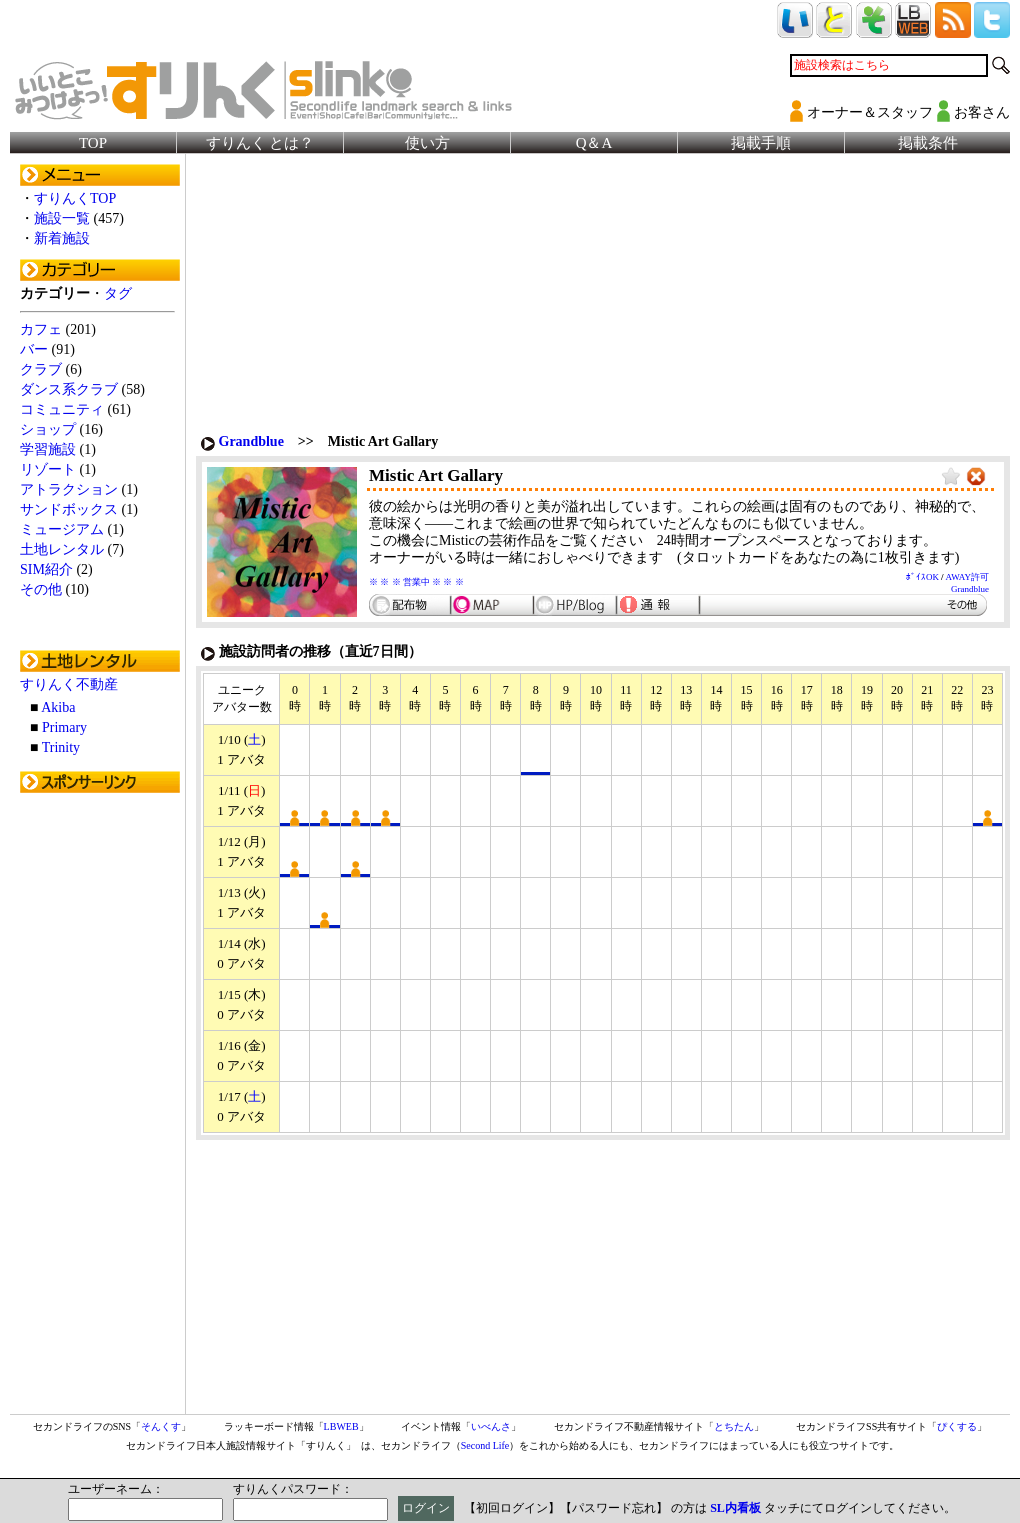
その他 (41, 589)
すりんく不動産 (69, 684)
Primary (64, 727)
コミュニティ (62, 409)
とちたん (734, 1426)
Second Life (485, 1445)
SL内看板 (735, 1508)
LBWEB (341, 1426)
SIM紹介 (46, 569)
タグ (118, 293)
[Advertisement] (100, 1103)
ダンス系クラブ (69, 389)
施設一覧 (62, 218)
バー (34, 349)
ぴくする (957, 1426)
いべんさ (491, 1426)
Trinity (61, 747)
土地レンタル (62, 549)
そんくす (161, 1426)
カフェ (41, 329)
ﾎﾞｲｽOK (922, 577)
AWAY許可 (967, 577)
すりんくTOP (75, 198)
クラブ (41, 369)
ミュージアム (62, 529)
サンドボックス (69, 509)
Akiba (58, 707)
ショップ (48, 429)
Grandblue (251, 441)
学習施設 (48, 449)
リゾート (48, 469)
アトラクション (69, 489)
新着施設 (62, 238)
